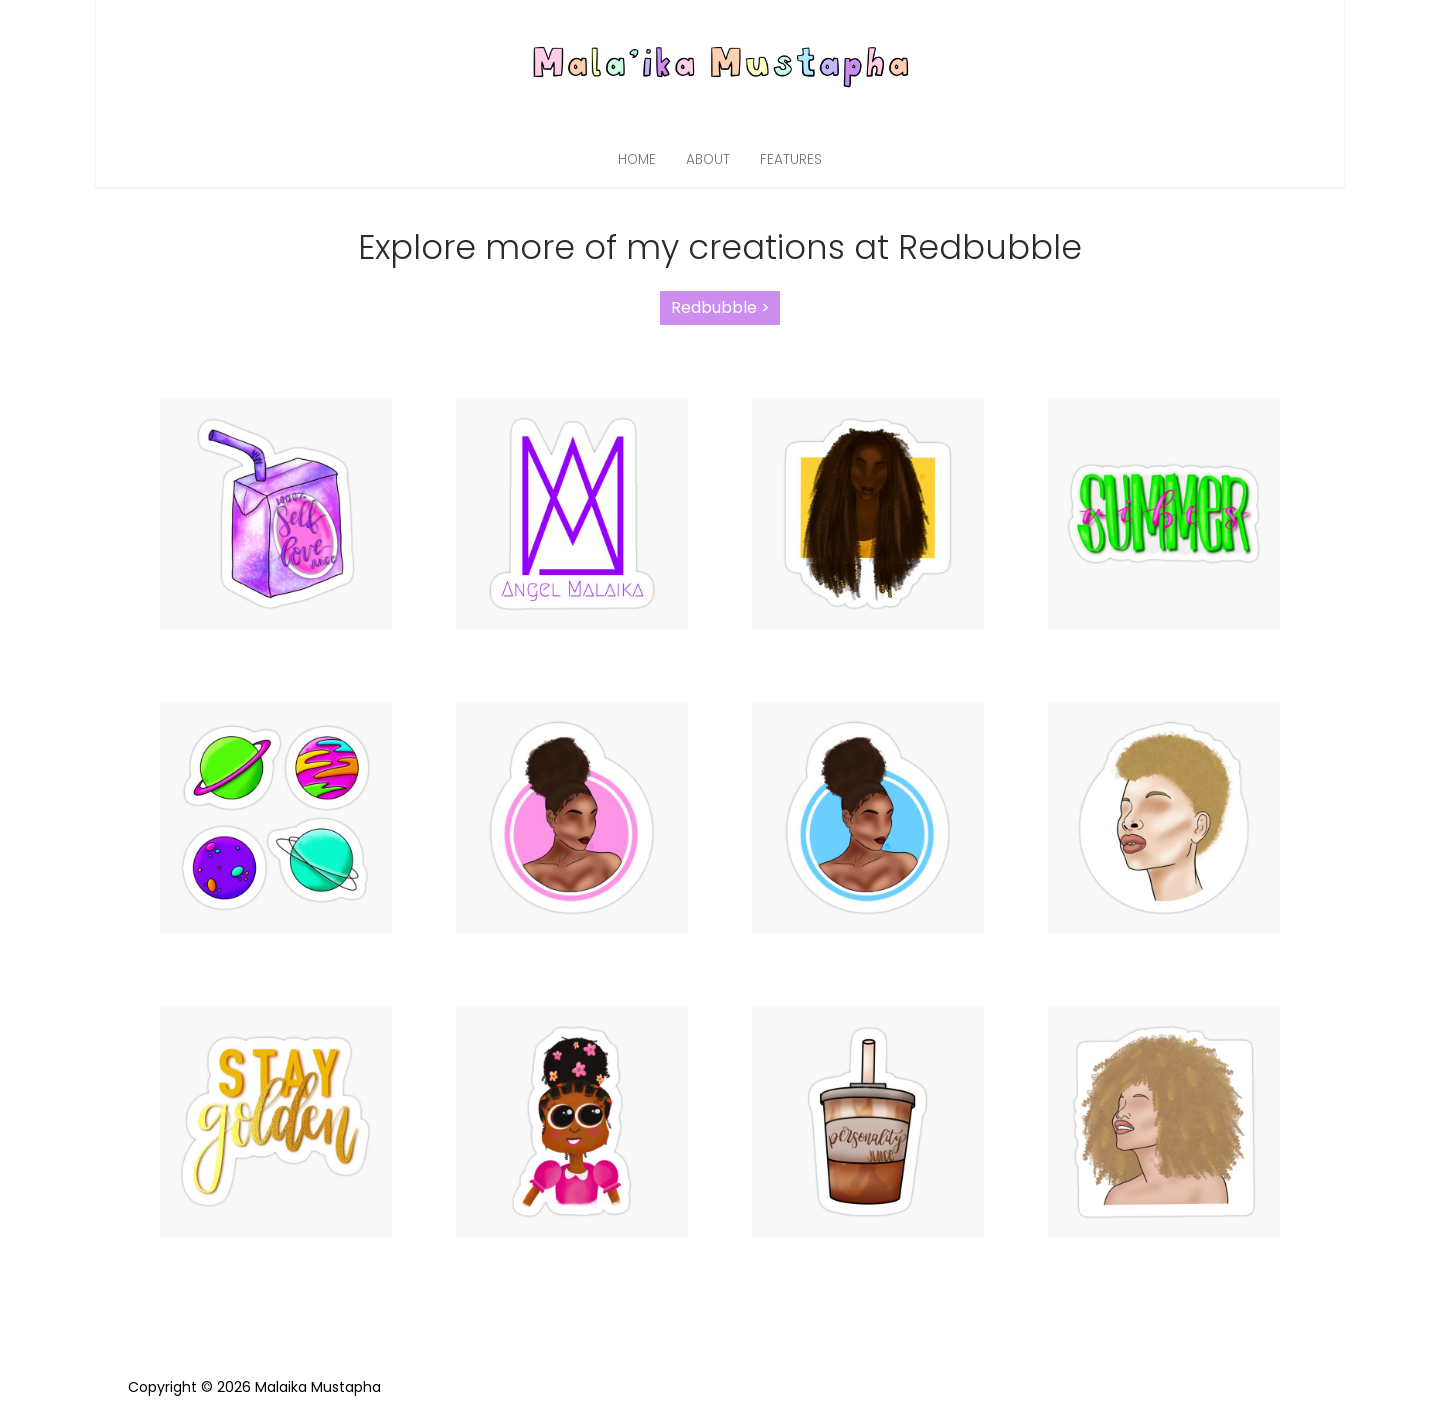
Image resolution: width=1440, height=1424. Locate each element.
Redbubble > (720, 307)
